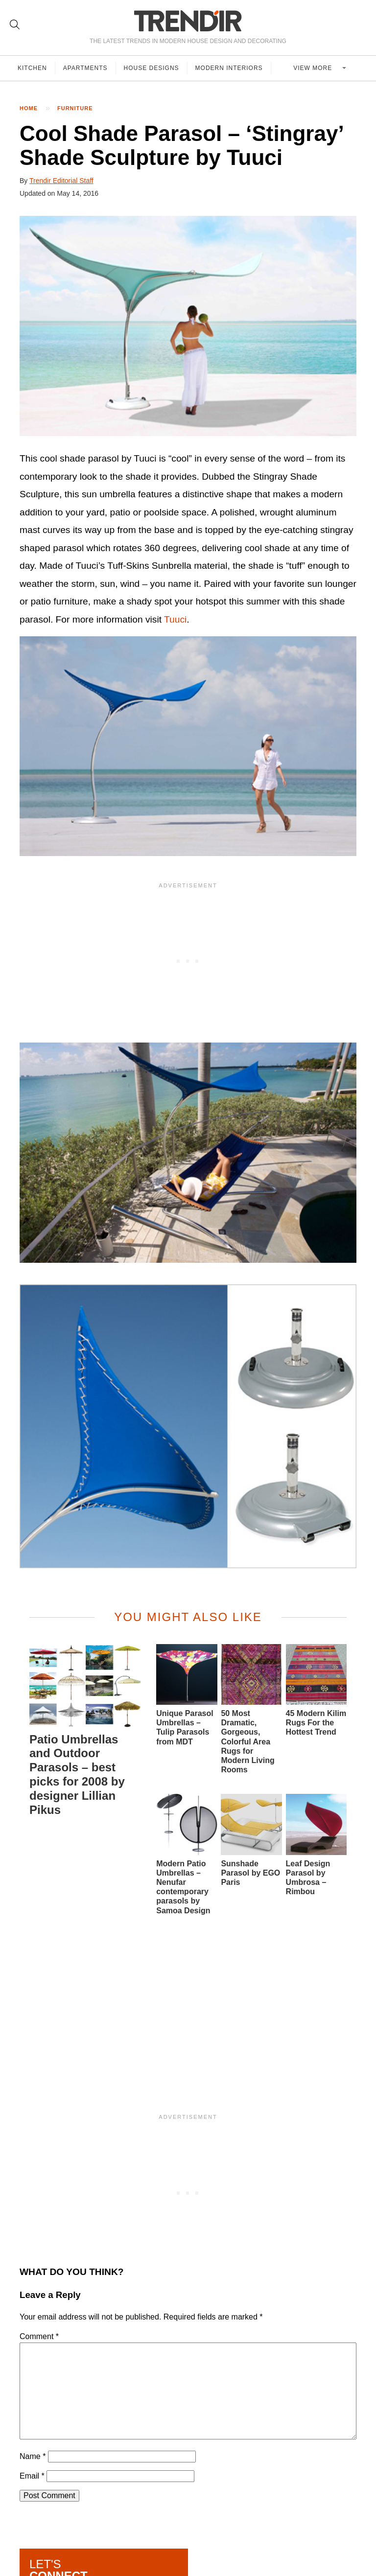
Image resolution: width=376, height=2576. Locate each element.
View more (313, 68)
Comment (39, 2336)
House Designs (151, 68)
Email (32, 2476)
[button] (188, 326)
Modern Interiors (229, 68)
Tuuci (175, 619)
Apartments (85, 68)
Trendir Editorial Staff (61, 181)
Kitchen (32, 68)
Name (33, 2456)
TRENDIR (188, 21)
